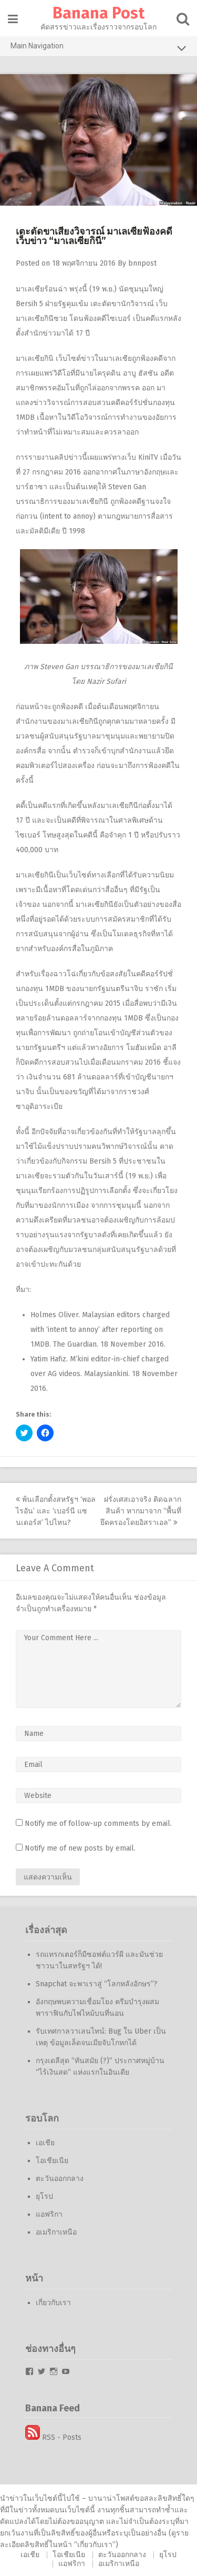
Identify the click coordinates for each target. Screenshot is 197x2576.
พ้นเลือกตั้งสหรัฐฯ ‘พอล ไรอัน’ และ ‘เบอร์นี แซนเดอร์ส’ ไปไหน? (56, 1511)
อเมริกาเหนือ (56, 2232)
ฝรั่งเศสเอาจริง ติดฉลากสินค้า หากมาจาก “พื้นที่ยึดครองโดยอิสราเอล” (140, 1511)
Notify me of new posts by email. (80, 1848)
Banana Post (98, 13)
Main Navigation (98, 48)
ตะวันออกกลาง (60, 2178)
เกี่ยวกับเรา (53, 2302)
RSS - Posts (53, 2437)
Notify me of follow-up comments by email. (98, 1823)
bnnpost (142, 263)
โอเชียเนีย (52, 2160)
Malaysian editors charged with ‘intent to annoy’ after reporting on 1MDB (100, 1329)
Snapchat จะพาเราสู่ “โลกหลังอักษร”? (97, 1983)
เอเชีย (45, 2142)
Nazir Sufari (106, 681)
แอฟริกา (49, 2214)
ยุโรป (44, 2196)
